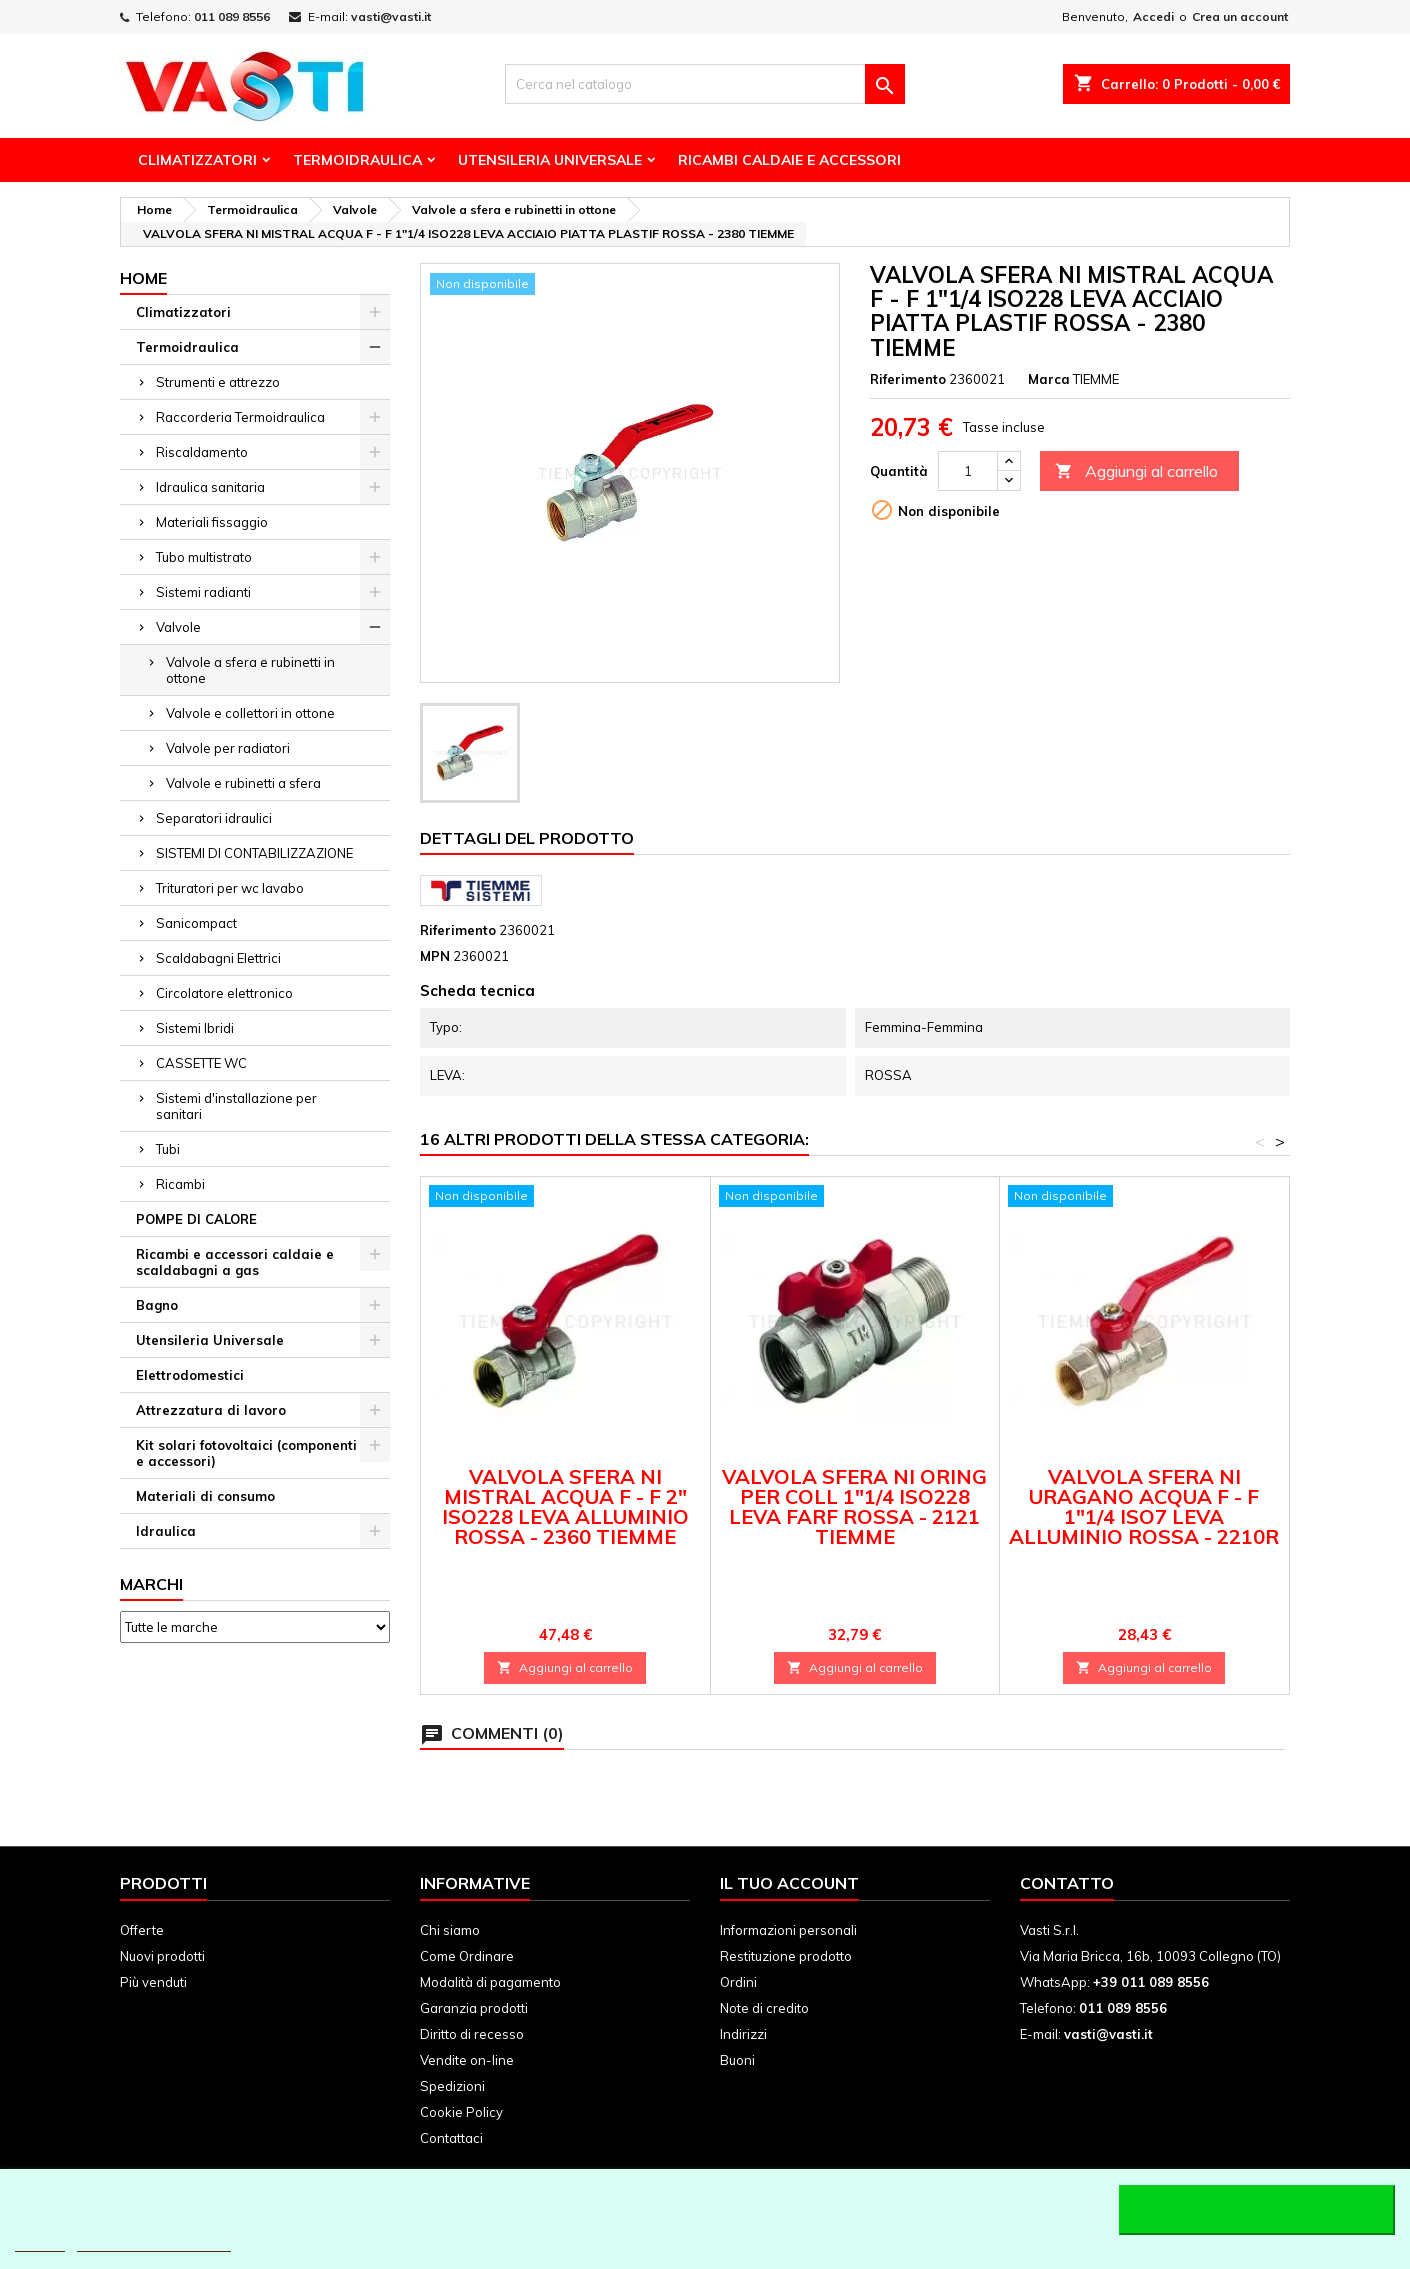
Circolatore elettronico (224, 993)
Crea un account (1240, 16)
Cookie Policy (461, 2112)
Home (143, 278)
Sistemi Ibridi (195, 1028)
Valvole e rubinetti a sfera (243, 783)
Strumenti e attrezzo (218, 382)
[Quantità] (968, 471)
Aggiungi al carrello (1136, 471)
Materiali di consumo (205, 1496)
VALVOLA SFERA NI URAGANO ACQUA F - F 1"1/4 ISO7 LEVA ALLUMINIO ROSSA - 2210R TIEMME (1144, 1516)
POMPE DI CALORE (196, 1219)
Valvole (178, 627)
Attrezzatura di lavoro (211, 1410)
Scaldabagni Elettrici (218, 958)
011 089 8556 (232, 16)
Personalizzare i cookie (154, 2242)
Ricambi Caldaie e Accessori (789, 160)
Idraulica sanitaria (210, 487)
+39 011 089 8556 (1151, 1982)
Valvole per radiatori (228, 748)
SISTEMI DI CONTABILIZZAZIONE (254, 853)
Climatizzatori (197, 160)
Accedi (1153, 16)
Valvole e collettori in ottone (250, 713)
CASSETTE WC (201, 1063)
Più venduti (153, 1982)
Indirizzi (743, 2034)
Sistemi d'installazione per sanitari (236, 1106)
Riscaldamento (202, 452)
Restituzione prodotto (786, 1956)
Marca (1049, 379)
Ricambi (180, 1184)
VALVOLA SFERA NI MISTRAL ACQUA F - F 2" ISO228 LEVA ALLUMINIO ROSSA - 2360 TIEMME (565, 1506)
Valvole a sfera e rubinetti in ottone (250, 670)
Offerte (142, 1930)
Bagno (157, 1305)
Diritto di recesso (472, 2034)
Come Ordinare (467, 1956)
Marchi (151, 1584)
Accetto (1257, 2210)
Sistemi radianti (203, 592)
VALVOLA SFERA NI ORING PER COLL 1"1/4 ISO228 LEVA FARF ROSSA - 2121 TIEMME (854, 1506)
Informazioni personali (788, 1930)
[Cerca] (705, 84)
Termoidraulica (357, 160)
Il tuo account (789, 1883)
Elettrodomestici (190, 1375)
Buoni (737, 2060)
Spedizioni (452, 2086)
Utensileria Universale (550, 160)
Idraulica (166, 1531)
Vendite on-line (467, 2060)
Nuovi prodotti (162, 1956)
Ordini (738, 1982)
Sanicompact (196, 923)
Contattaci (451, 2138)
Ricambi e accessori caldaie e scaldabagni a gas (235, 1262)
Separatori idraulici (214, 818)
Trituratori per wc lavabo (230, 888)
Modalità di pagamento (490, 1982)
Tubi (168, 1149)
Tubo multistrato (204, 557)
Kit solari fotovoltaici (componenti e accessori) (246, 1453)
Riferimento (908, 379)
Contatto (1067, 1883)
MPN (435, 956)
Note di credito (764, 2008)
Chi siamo (450, 1930)
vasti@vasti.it (391, 16)
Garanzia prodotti (474, 2008)
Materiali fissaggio (212, 522)
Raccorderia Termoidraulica (240, 417)
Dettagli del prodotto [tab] (527, 838)
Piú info (40, 2242)
